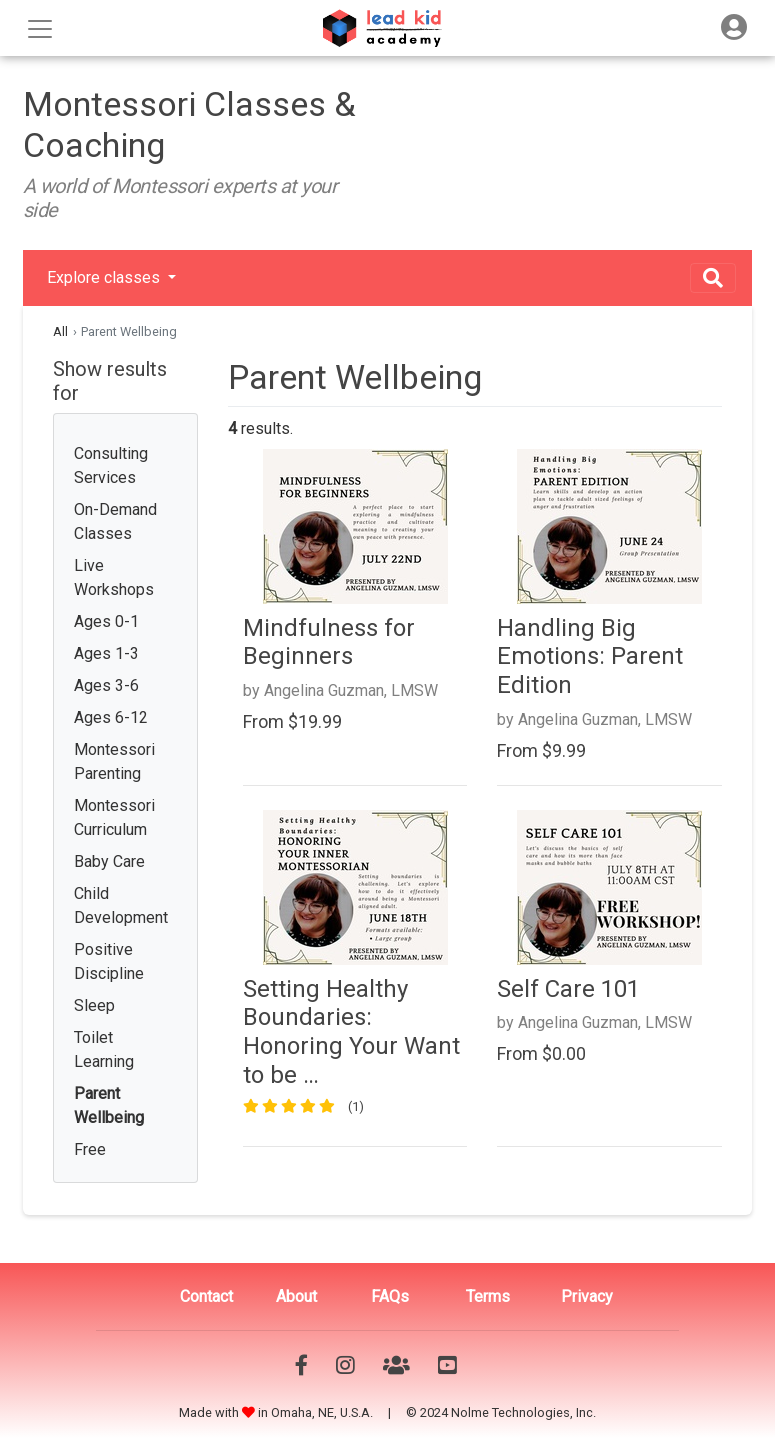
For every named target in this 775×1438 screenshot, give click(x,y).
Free (90, 1149)
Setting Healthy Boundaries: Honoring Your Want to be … (351, 1032)
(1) (356, 1106)
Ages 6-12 (111, 717)
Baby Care (109, 861)
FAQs (390, 1296)
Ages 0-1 (106, 621)
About (296, 1296)
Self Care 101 (568, 989)
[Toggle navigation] (734, 27)
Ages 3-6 (106, 685)
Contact (206, 1296)
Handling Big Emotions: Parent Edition (590, 657)
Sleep (94, 1005)
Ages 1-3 (106, 653)
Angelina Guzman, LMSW (351, 690)
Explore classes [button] (105, 277)
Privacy (587, 1296)
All (60, 331)
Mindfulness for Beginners (329, 642)
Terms (488, 1296)
